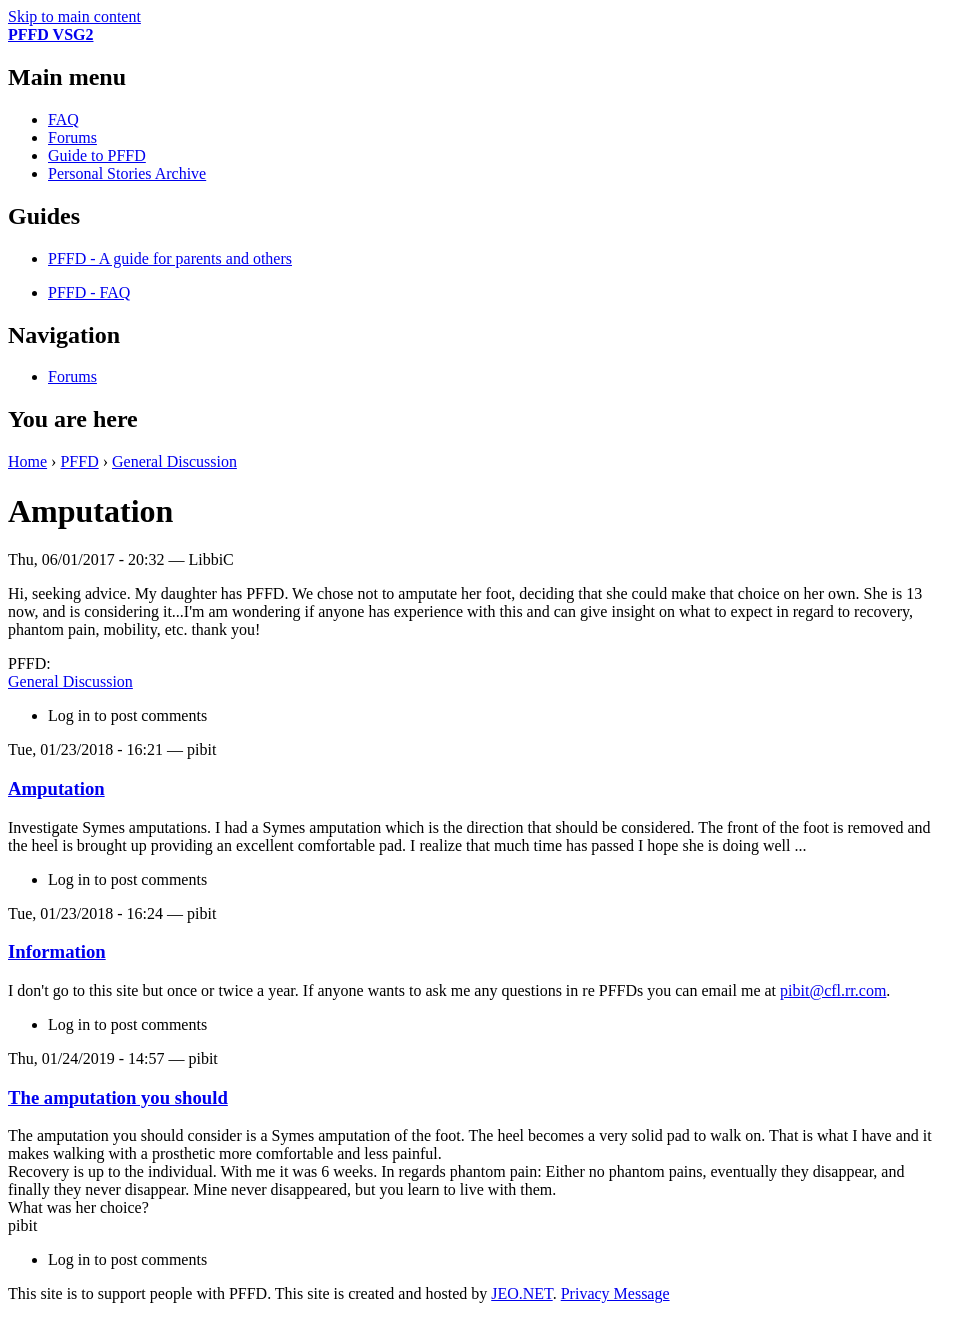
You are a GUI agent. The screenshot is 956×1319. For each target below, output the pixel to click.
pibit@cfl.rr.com (833, 990)
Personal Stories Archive (127, 173)
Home (27, 461)
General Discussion (174, 461)
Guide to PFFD (97, 155)
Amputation (56, 788)
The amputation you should (118, 1097)
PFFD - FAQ (89, 292)
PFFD (79, 461)
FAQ (63, 119)
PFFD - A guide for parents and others (170, 258)
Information (57, 951)
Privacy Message (615, 1293)
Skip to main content (74, 16)
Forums (72, 137)
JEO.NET (521, 1293)
